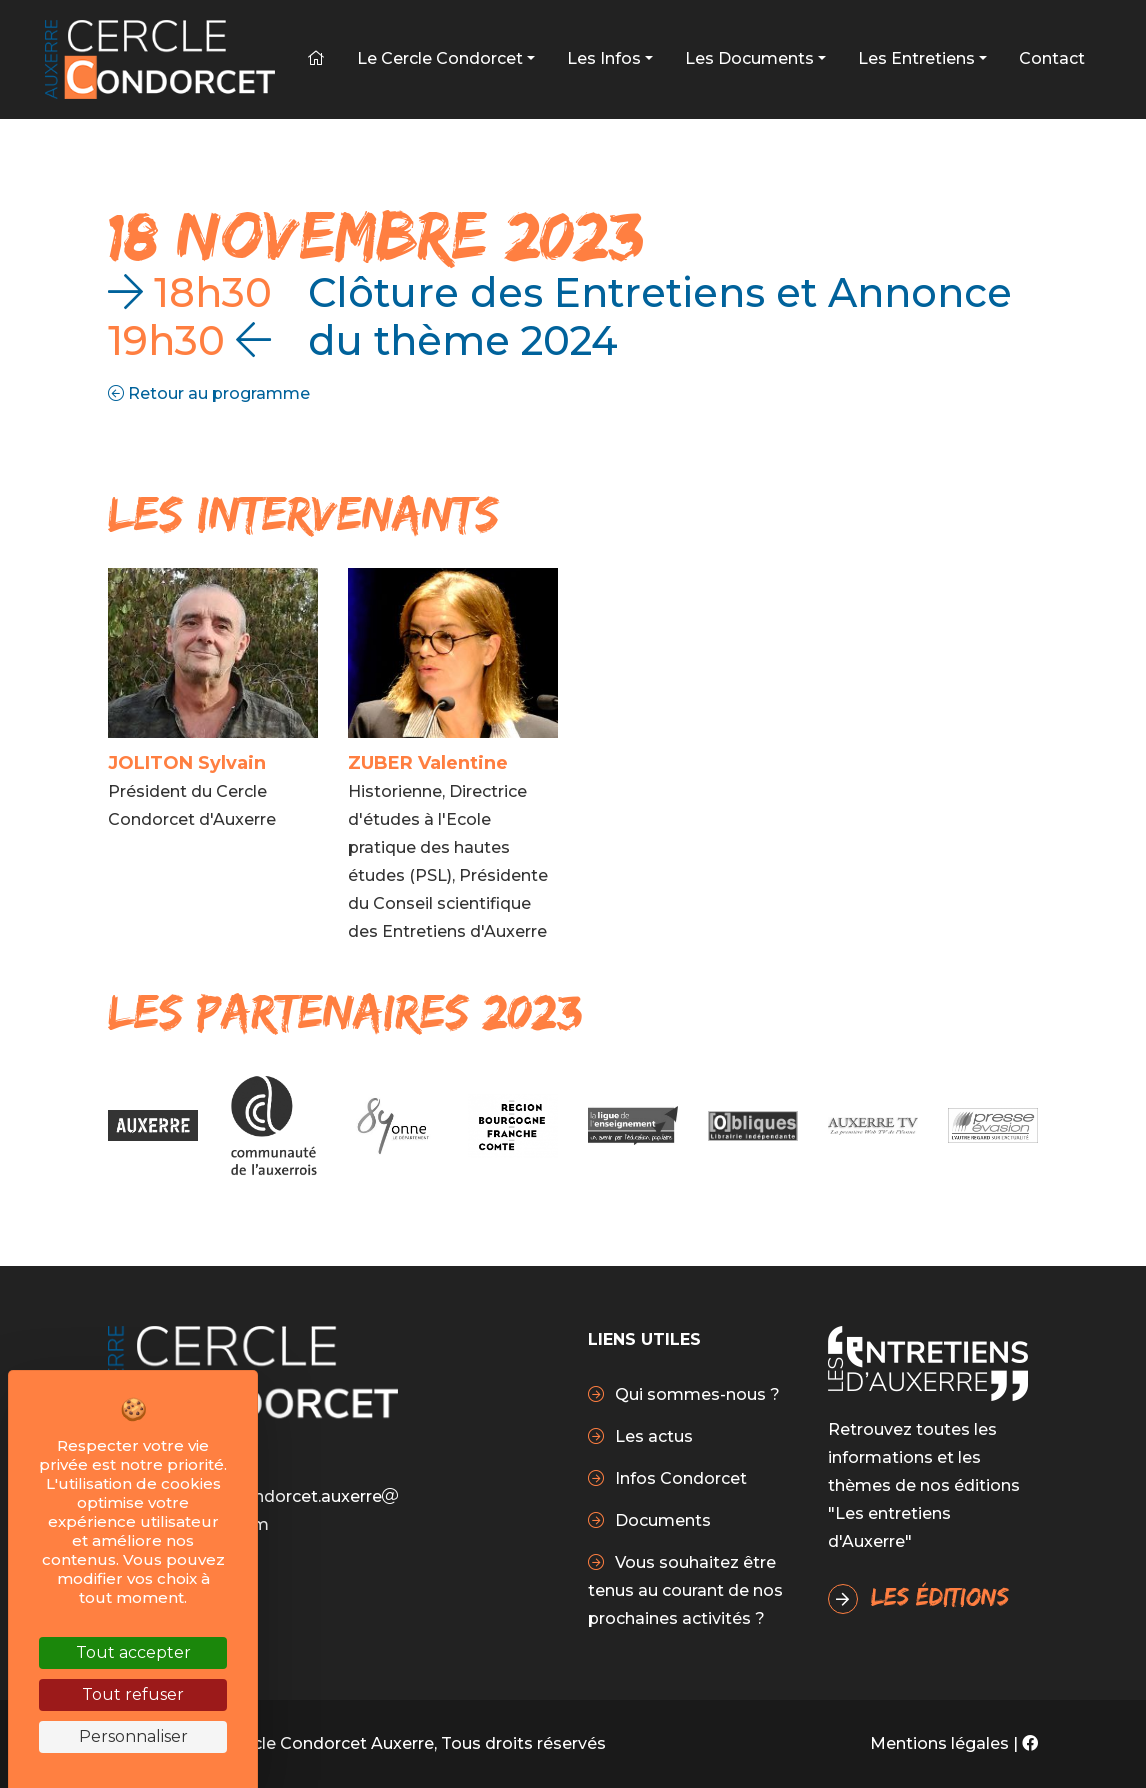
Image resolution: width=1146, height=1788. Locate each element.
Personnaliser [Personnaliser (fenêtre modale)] (133, 1736)
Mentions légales (939, 1743)
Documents (661, 1520)
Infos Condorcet (679, 1478)
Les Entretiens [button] (916, 58)
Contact (1052, 58)
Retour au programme (209, 393)
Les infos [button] (604, 58)
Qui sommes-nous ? (695, 1394)
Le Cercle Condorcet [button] (440, 58)
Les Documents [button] (749, 58)
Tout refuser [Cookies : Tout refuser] (133, 1694)
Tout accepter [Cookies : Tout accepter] (133, 1652)
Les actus (652, 1436)
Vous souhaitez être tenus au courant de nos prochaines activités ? (685, 1590)
